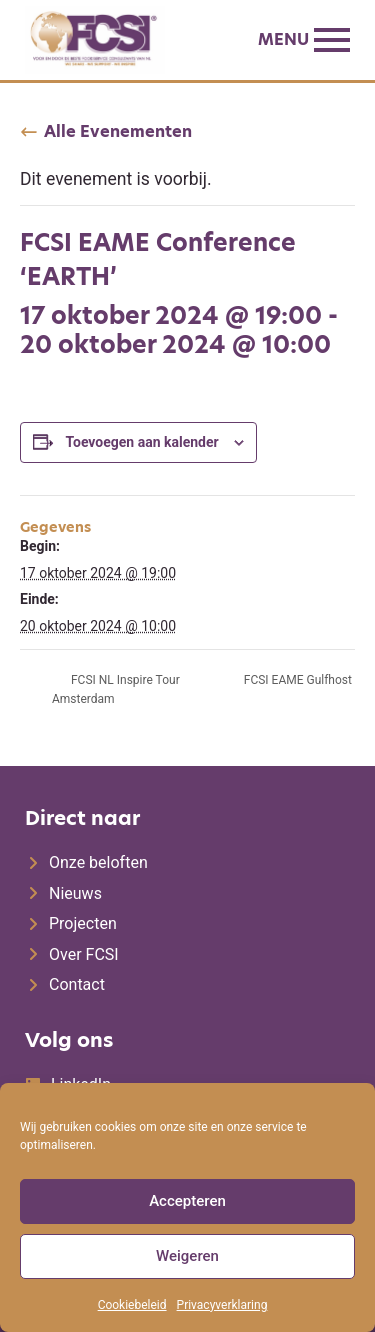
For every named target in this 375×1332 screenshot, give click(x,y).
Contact (77, 984)
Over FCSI (84, 954)
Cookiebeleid (132, 1305)
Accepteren (187, 1201)
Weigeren (187, 1256)
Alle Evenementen (118, 132)
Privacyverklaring (222, 1305)
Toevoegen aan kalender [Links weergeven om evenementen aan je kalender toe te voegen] (141, 442)
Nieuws (75, 893)
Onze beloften (98, 862)
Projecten (83, 923)
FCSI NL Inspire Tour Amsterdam (116, 689)
